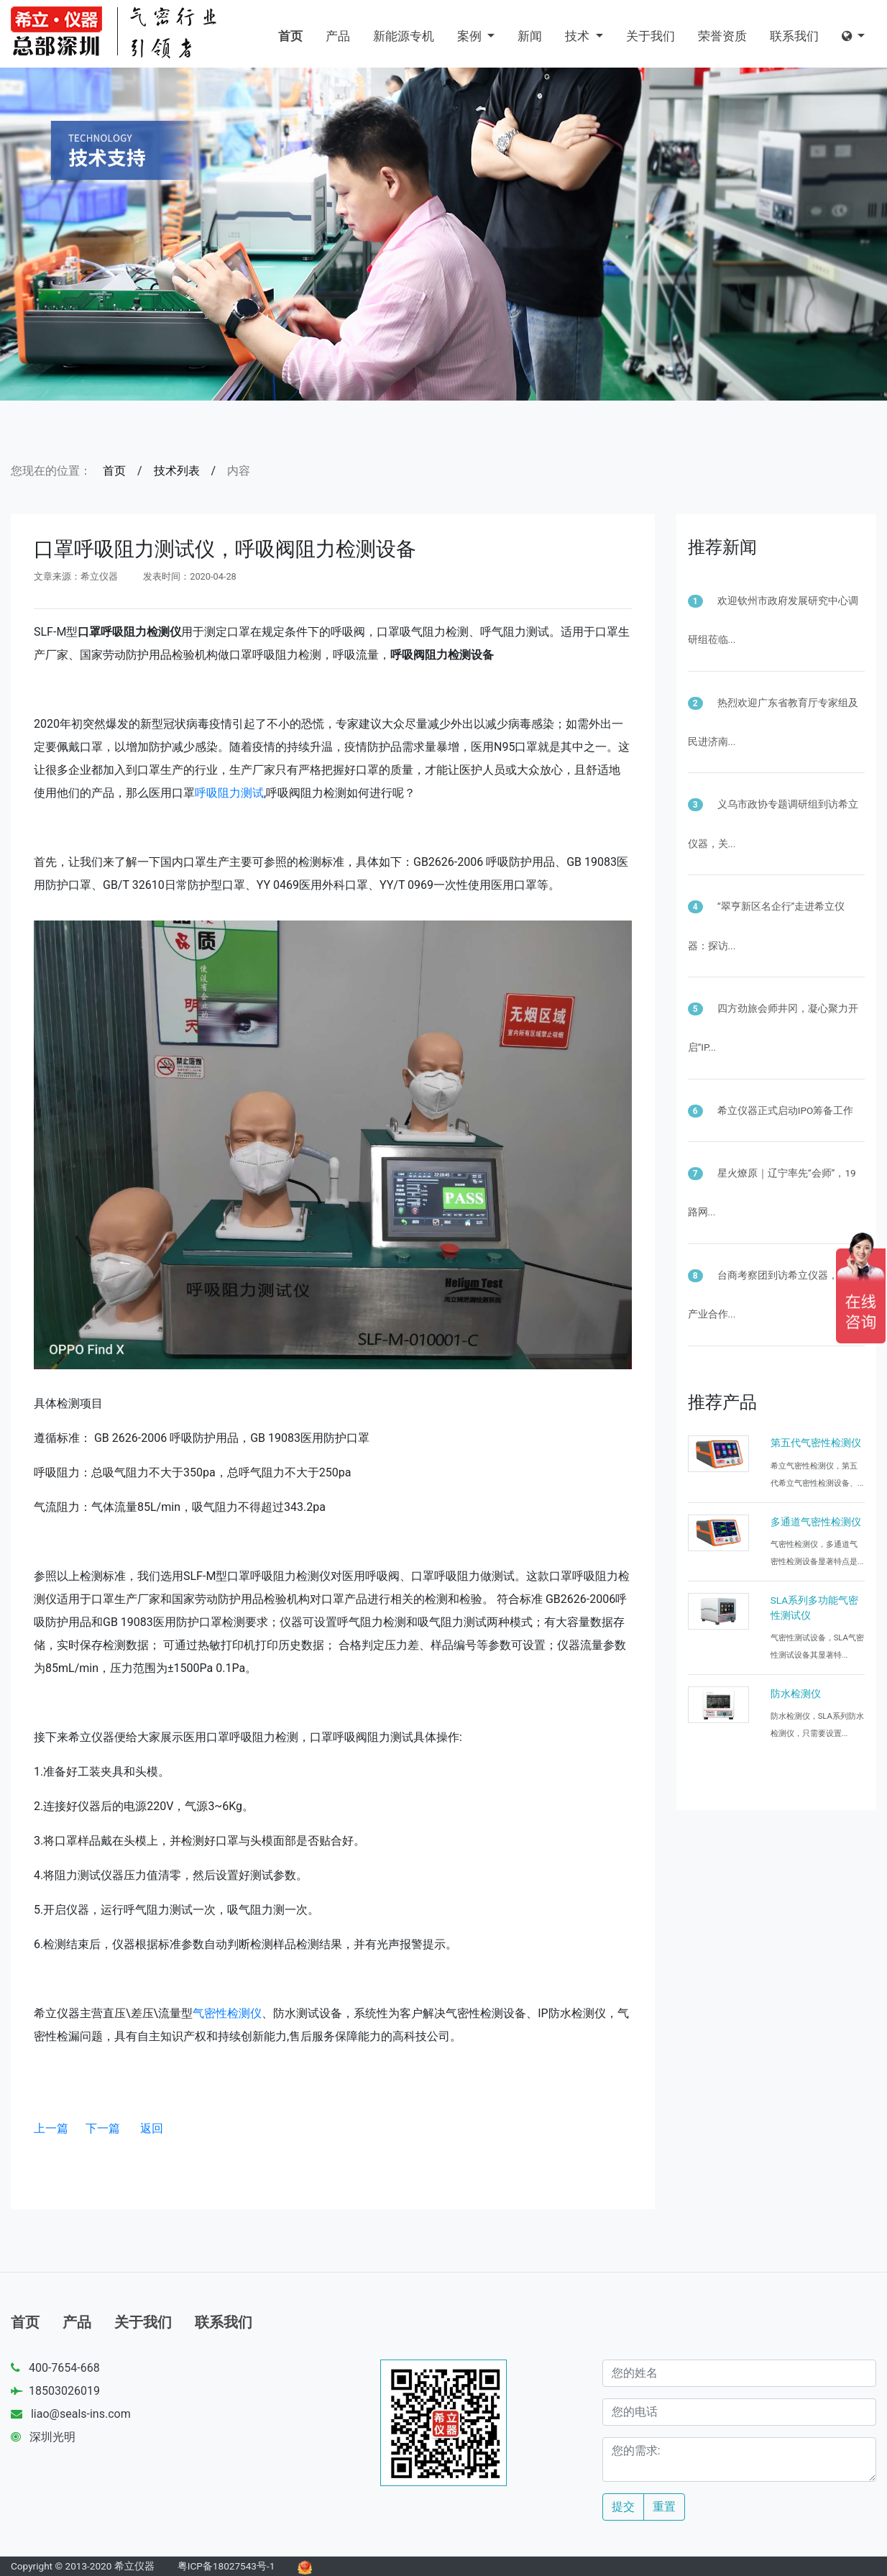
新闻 (530, 36)
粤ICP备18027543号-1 (226, 2566)
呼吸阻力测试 (229, 793)
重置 (664, 2506)
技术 (578, 36)
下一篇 (103, 2128)
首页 (290, 36)
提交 (623, 2506)
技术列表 (177, 471)
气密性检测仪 (227, 2013)
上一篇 (51, 2128)
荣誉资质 (722, 36)
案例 (470, 36)
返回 (151, 2128)
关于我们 (650, 36)
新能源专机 (403, 36)
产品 (338, 36)
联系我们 (794, 36)
